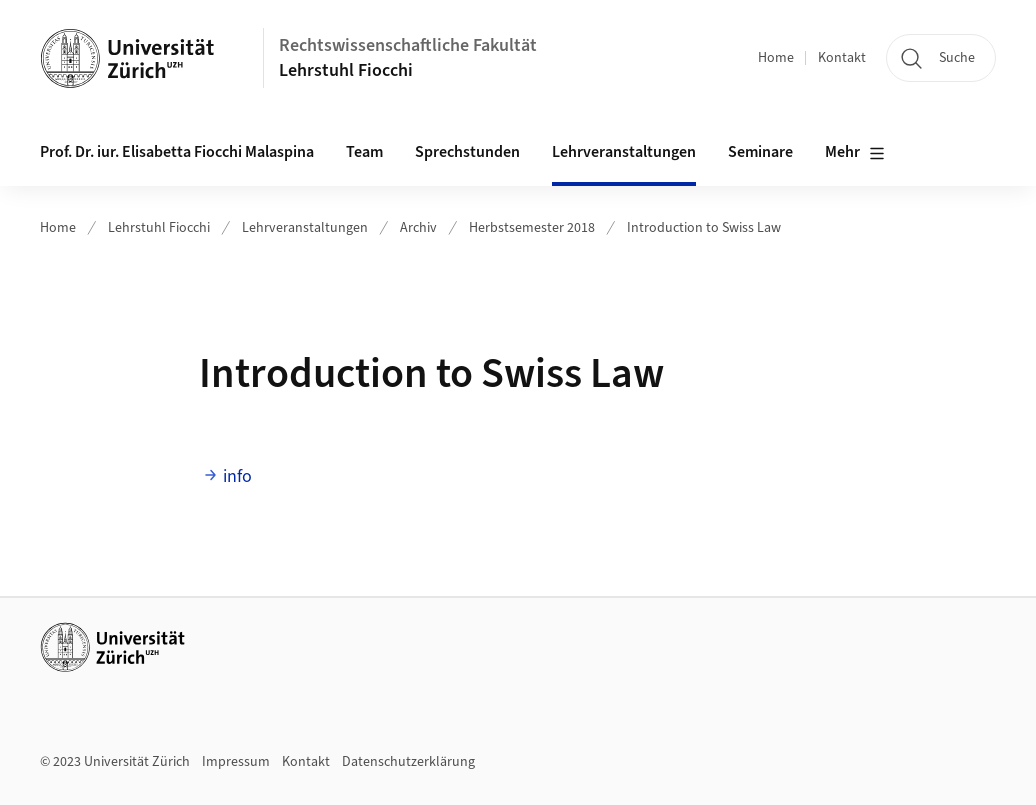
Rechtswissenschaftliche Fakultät (408, 45)
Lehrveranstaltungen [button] (624, 152)
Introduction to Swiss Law (704, 228)
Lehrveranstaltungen (305, 228)
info (237, 476)
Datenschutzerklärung (408, 762)
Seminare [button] (760, 152)
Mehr (855, 153)
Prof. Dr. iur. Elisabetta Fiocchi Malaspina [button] (177, 152)
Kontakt (842, 58)
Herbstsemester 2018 (532, 228)
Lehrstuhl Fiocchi (346, 70)
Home (776, 58)
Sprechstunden (467, 152)
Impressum (236, 762)
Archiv (418, 228)
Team (364, 152)
